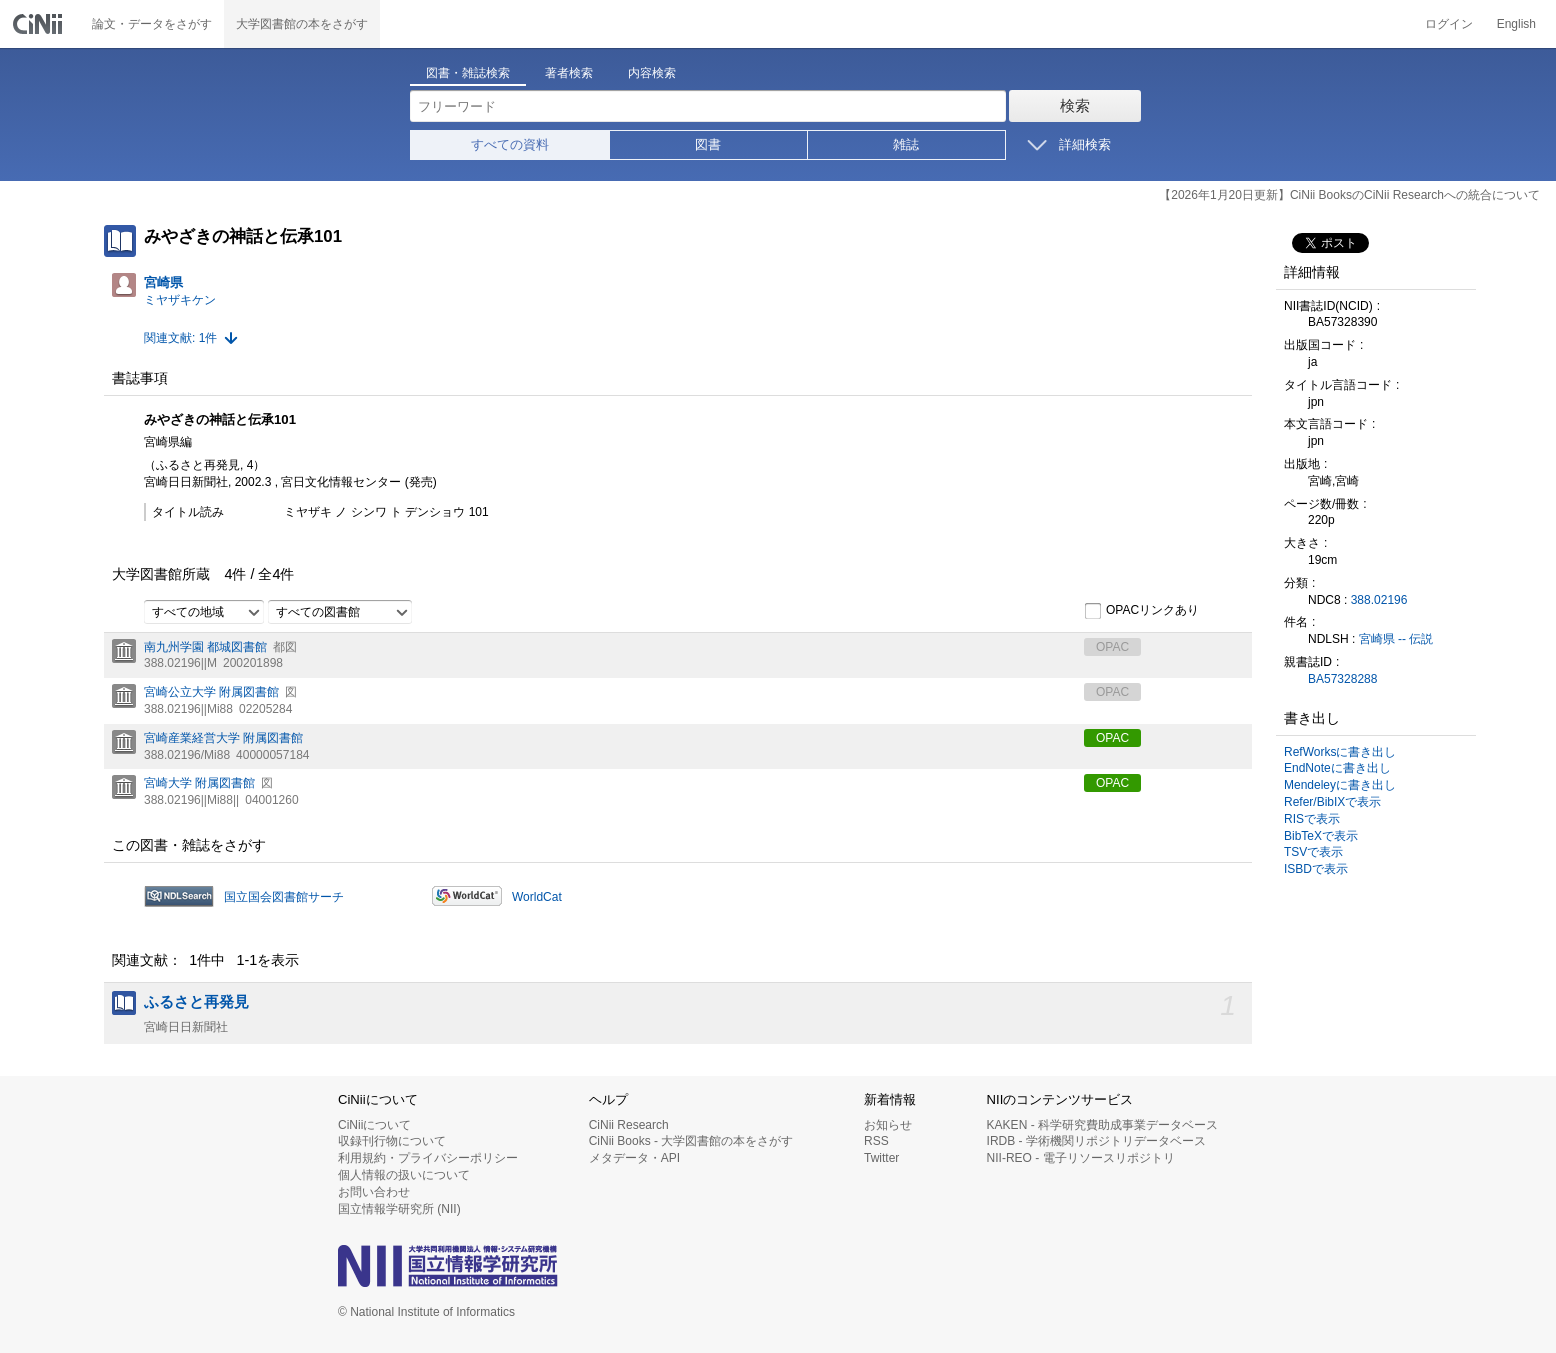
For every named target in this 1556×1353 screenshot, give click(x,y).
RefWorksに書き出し (1340, 752)
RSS (876, 1141)
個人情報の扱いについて (404, 1175)
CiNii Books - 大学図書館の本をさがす (691, 1141)
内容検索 (652, 73)
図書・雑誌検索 (468, 73)
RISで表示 (1312, 819)
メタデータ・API (634, 1158)
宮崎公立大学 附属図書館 (211, 692)
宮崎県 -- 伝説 (1396, 639)
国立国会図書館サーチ (284, 897)
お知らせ (888, 1125)
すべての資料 (510, 144)
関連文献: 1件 (180, 338)
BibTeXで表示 (1321, 836)
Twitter (881, 1158)
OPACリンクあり (1141, 611)
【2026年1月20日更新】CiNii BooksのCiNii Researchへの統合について (1349, 195)
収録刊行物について (392, 1141)
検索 (1075, 105)
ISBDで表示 (1316, 869)
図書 (708, 144)
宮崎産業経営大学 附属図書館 (223, 738)
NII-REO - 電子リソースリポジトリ (1081, 1158)
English (1516, 24)
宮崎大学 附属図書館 (199, 783)
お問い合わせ (374, 1192)
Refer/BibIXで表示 (1332, 802)
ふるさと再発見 (196, 1002)
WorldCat (537, 897)
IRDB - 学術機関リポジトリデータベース (1096, 1141)
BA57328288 (1342, 679)
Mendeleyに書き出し (1340, 785)
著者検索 (569, 73)
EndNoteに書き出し (1337, 768)
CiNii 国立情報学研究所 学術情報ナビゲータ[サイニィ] (40, 24)
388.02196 (1379, 600)
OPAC (1112, 738)
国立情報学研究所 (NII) (399, 1209)
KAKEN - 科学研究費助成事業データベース (1102, 1125)
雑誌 (906, 144)
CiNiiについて (374, 1125)
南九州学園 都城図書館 (205, 647)
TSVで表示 (1313, 852)
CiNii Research (629, 1125)
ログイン (1449, 24)
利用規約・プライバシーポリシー (428, 1158)
